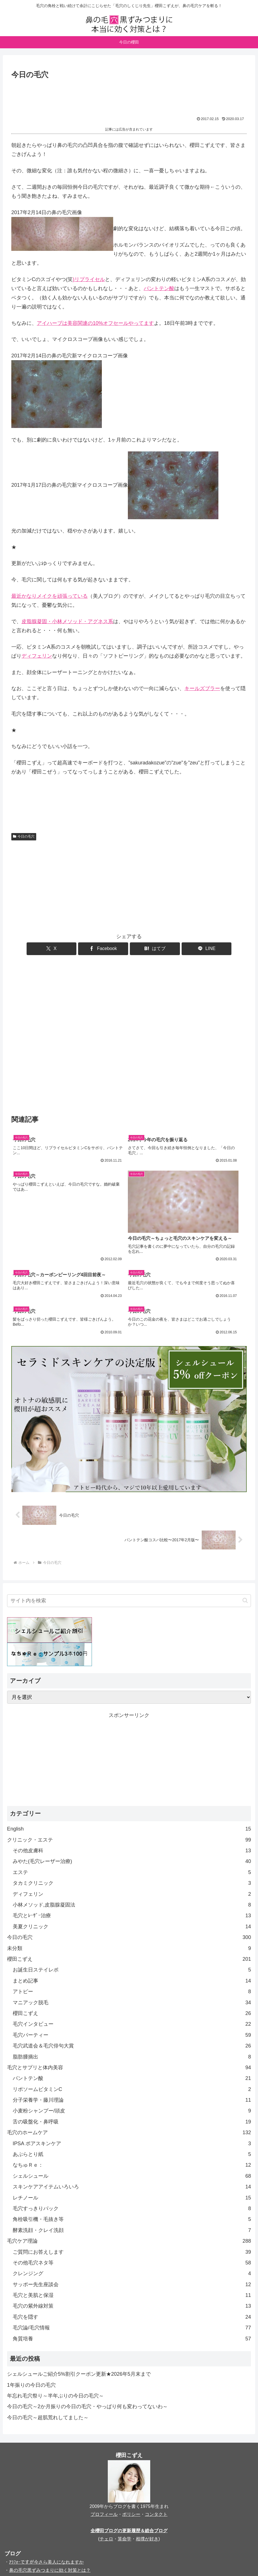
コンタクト (156, 2436)
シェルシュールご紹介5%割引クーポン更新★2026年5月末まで (79, 2296)
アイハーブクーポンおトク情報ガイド (47, 2500)
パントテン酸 (159, 288)
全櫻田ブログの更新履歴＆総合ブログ (129, 2452)
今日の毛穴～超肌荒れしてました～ (48, 2339)
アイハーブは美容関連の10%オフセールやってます (95, 323)
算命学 (124, 2460)
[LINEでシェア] (188, 948)
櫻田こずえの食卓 (27, 2508)
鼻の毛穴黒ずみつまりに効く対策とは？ (50, 2492)
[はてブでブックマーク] (148, 948)
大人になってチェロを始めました (43, 2516)
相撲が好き (147, 2460)
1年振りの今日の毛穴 (31, 2307)
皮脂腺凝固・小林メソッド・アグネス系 (67, 621)
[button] (245, 1522)
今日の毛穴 (24, 836)
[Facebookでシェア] (109, 948)
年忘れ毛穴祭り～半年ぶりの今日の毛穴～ (55, 2318)
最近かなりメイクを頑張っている (49, 596)
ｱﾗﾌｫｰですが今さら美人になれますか (46, 2484)
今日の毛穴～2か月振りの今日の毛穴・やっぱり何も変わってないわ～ (87, 2328)
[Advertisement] (129, 96)
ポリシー (131, 2436)
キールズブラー (202, 688)
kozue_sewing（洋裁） (36, 2542)
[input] (129, 1522)
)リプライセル (89, 279)
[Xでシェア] (70, 948)
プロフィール (104, 2436)
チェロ (106, 2460)
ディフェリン (37, 656)
